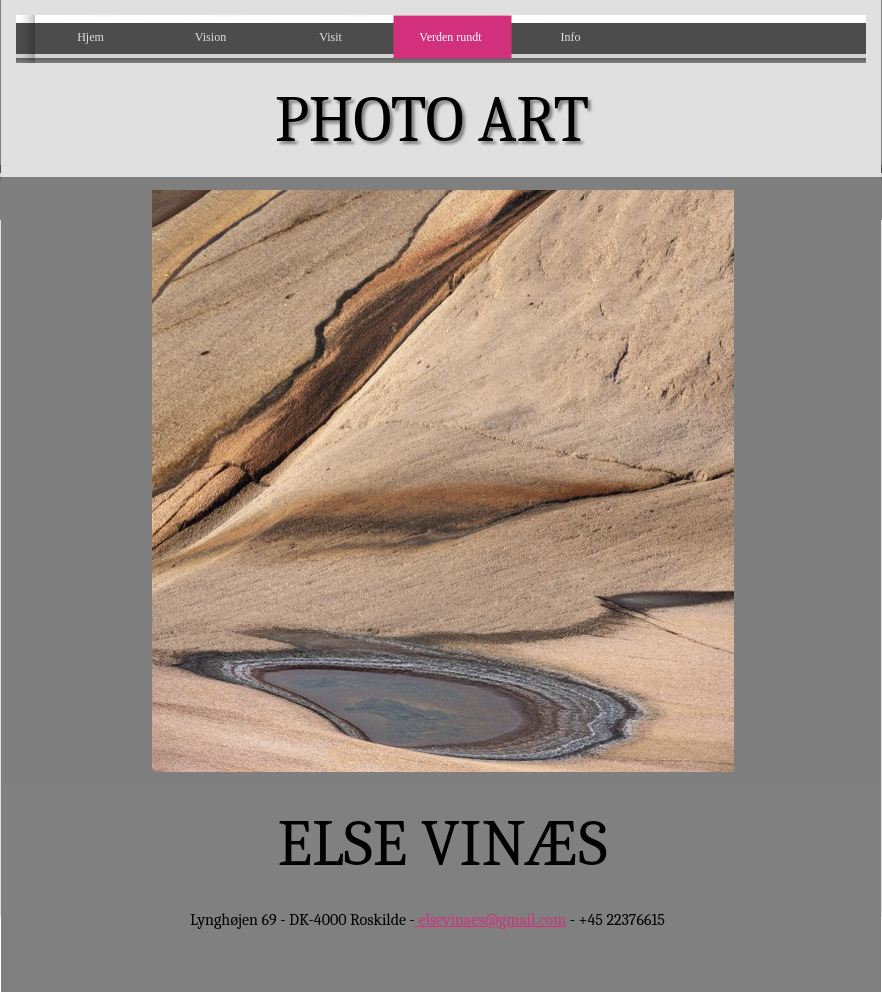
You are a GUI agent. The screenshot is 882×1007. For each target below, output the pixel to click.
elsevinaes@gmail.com (490, 920)
